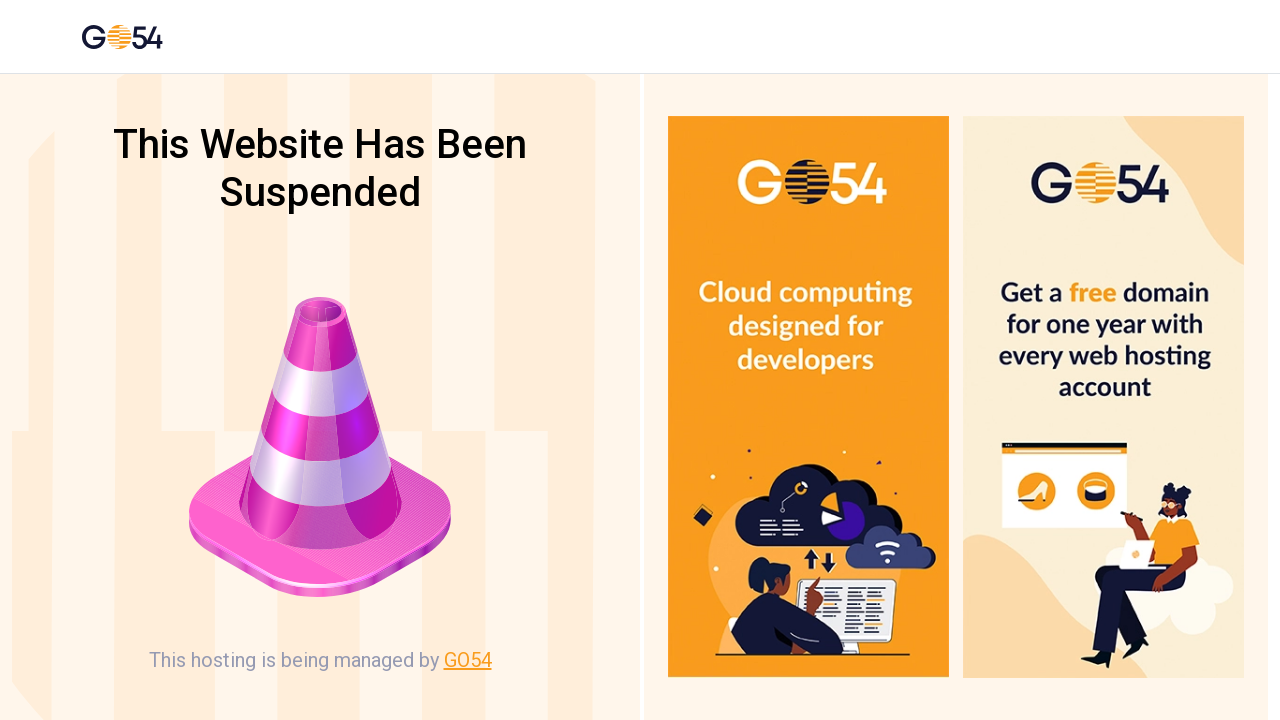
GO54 (468, 660)
